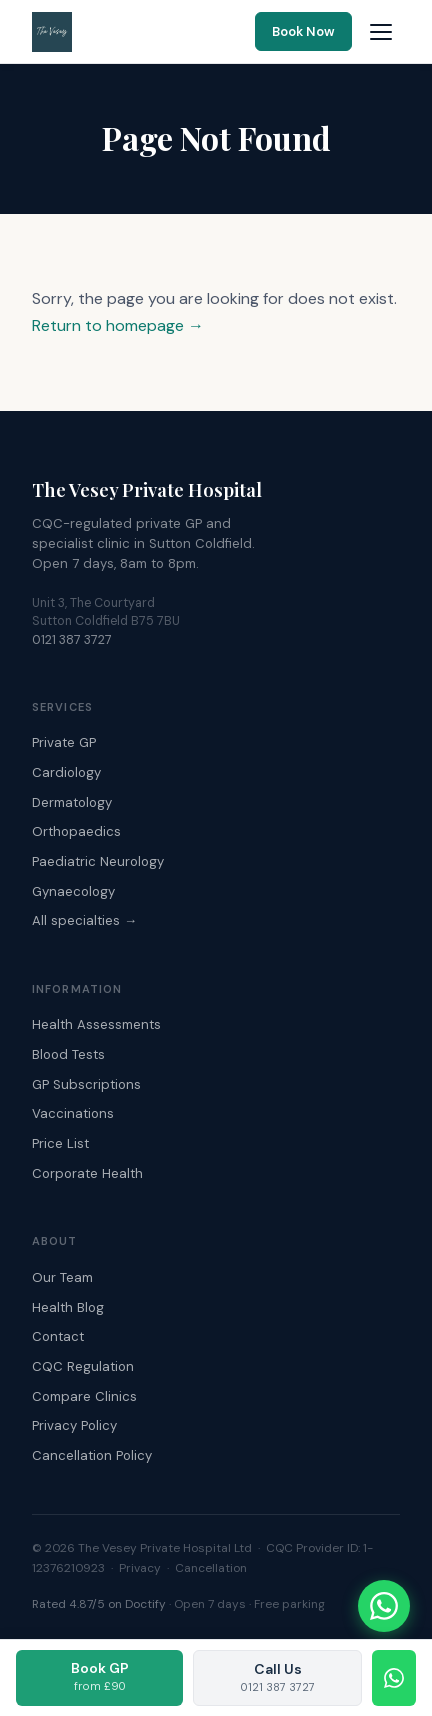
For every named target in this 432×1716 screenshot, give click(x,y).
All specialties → (84, 920)
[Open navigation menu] (381, 32)
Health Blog (68, 1307)
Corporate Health (87, 1173)
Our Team (62, 1277)
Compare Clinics (84, 1396)
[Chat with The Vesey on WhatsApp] (384, 1606)
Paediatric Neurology (98, 861)
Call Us (278, 1677)
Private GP (64, 742)
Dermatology (72, 802)
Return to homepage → (118, 325)
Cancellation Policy (92, 1455)
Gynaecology (73, 891)
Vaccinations (73, 1113)
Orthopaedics (76, 831)
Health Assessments (96, 1024)
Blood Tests (68, 1054)
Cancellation (211, 1568)
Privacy (140, 1568)
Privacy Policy (74, 1425)
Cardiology (66, 772)
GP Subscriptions (86, 1084)
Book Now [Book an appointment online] (303, 31)
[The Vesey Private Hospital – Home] (52, 32)
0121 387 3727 (72, 640)
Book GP (100, 1676)
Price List (60, 1143)
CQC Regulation (83, 1366)
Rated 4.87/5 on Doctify (99, 1604)
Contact (58, 1336)
